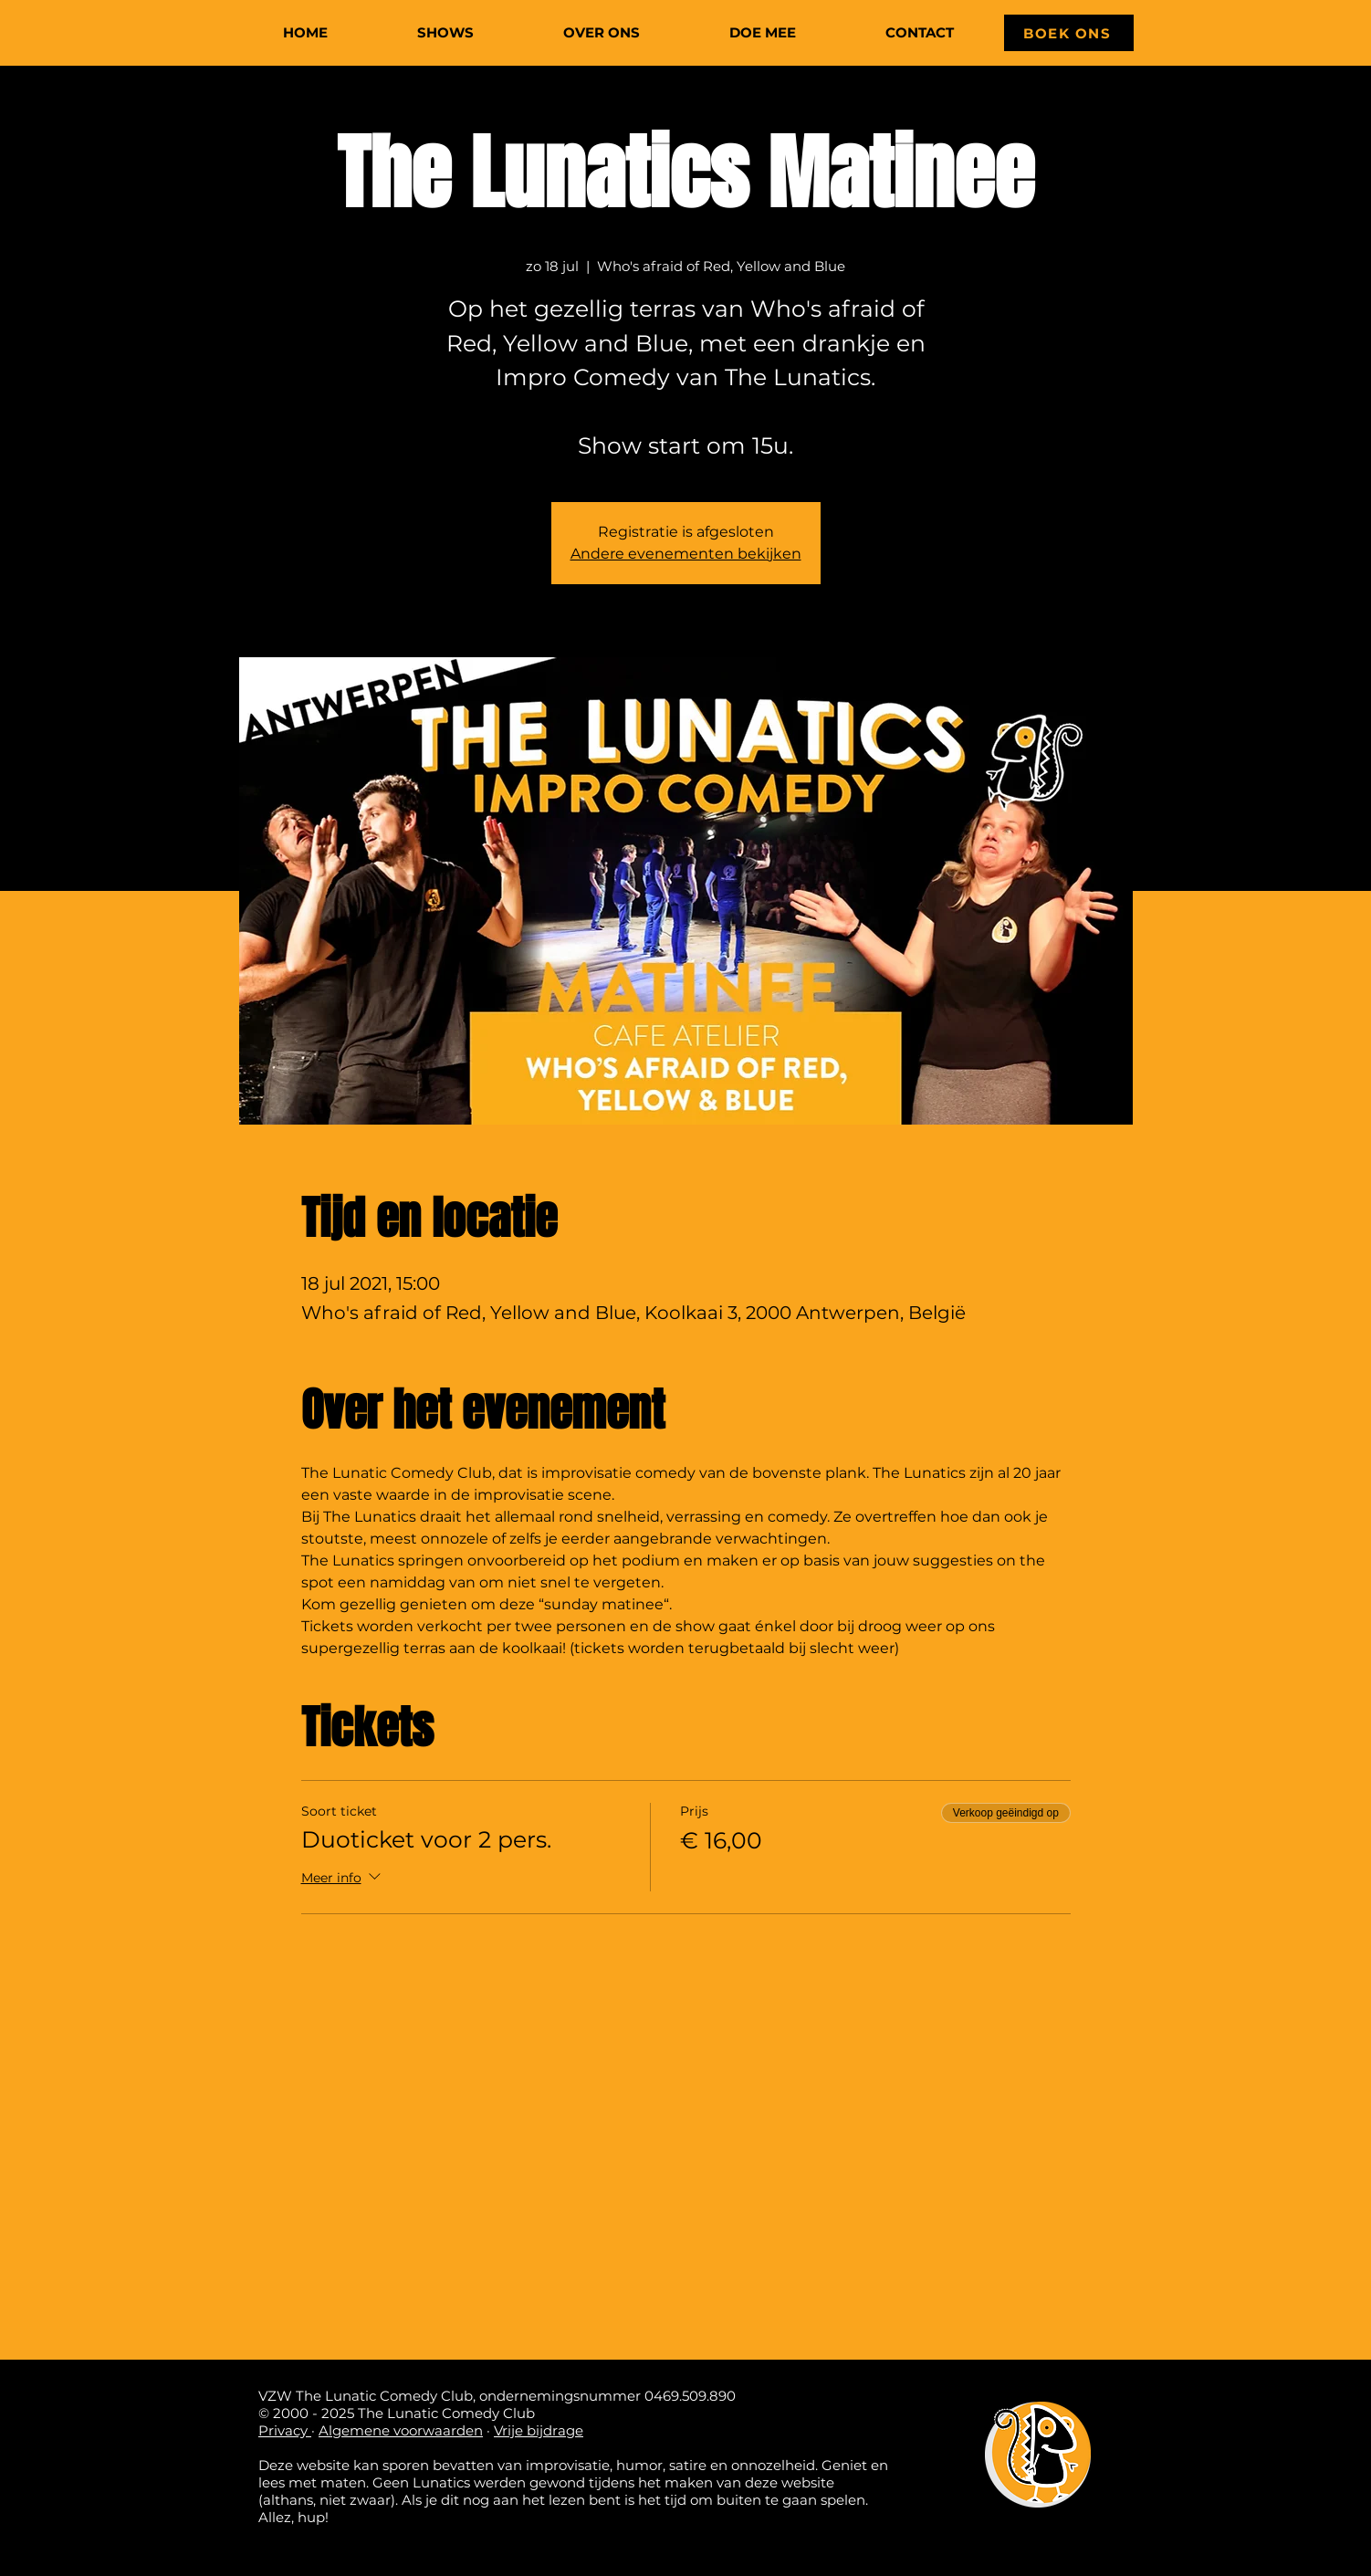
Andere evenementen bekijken (685, 553)
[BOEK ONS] (1069, 33)
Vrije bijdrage (538, 2430)
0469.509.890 (690, 2395)
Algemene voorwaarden (401, 2430)
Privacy (284, 2430)
